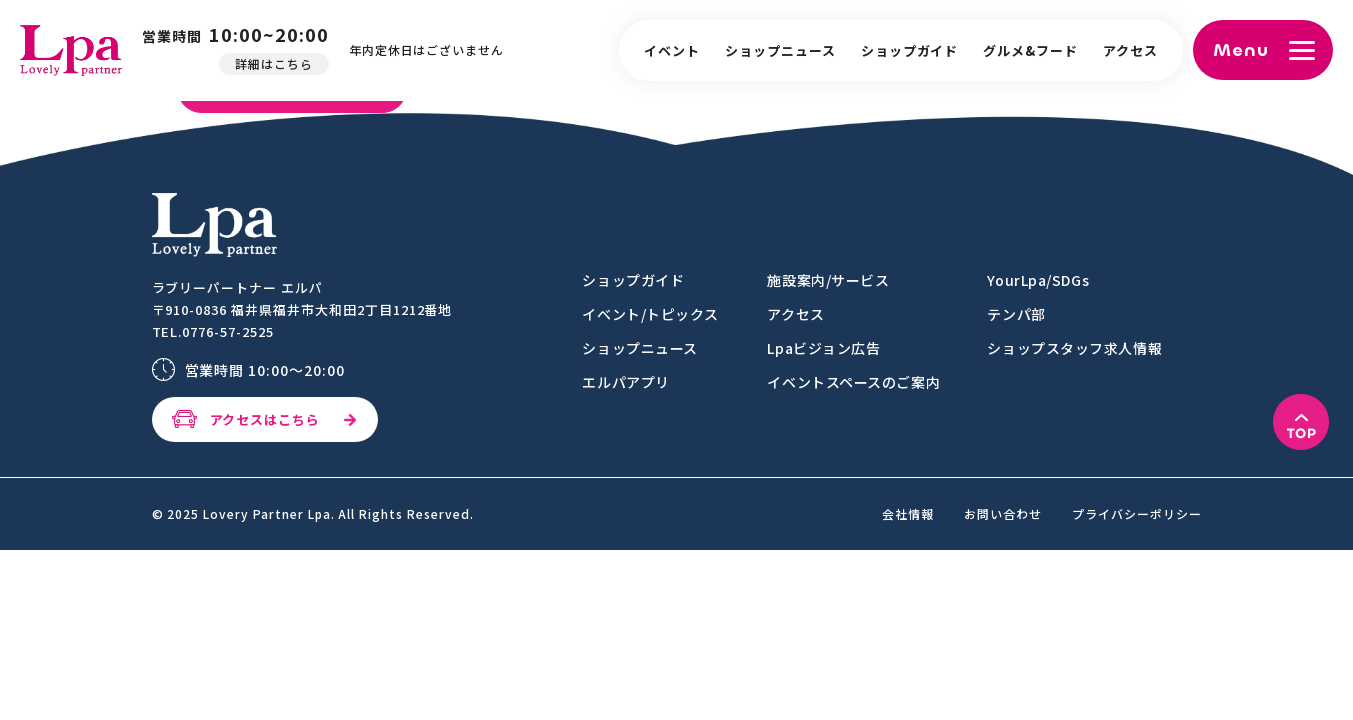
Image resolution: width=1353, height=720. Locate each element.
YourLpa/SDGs (1038, 280)
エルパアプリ (625, 382)
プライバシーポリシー (1137, 514)
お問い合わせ (1003, 514)
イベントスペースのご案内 (853, 382)
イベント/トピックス (650, 314)
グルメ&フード (1030, 50)
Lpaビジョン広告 (823, 348)
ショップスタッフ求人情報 (1074, 348)
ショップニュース (780, 50)
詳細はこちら (279, 63)
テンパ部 (1016, 314)
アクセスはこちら (265, 419)
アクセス (1130, 50)
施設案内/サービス (828, 280)
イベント (672, 50)
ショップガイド (910, 50)
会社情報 (908, 514)
